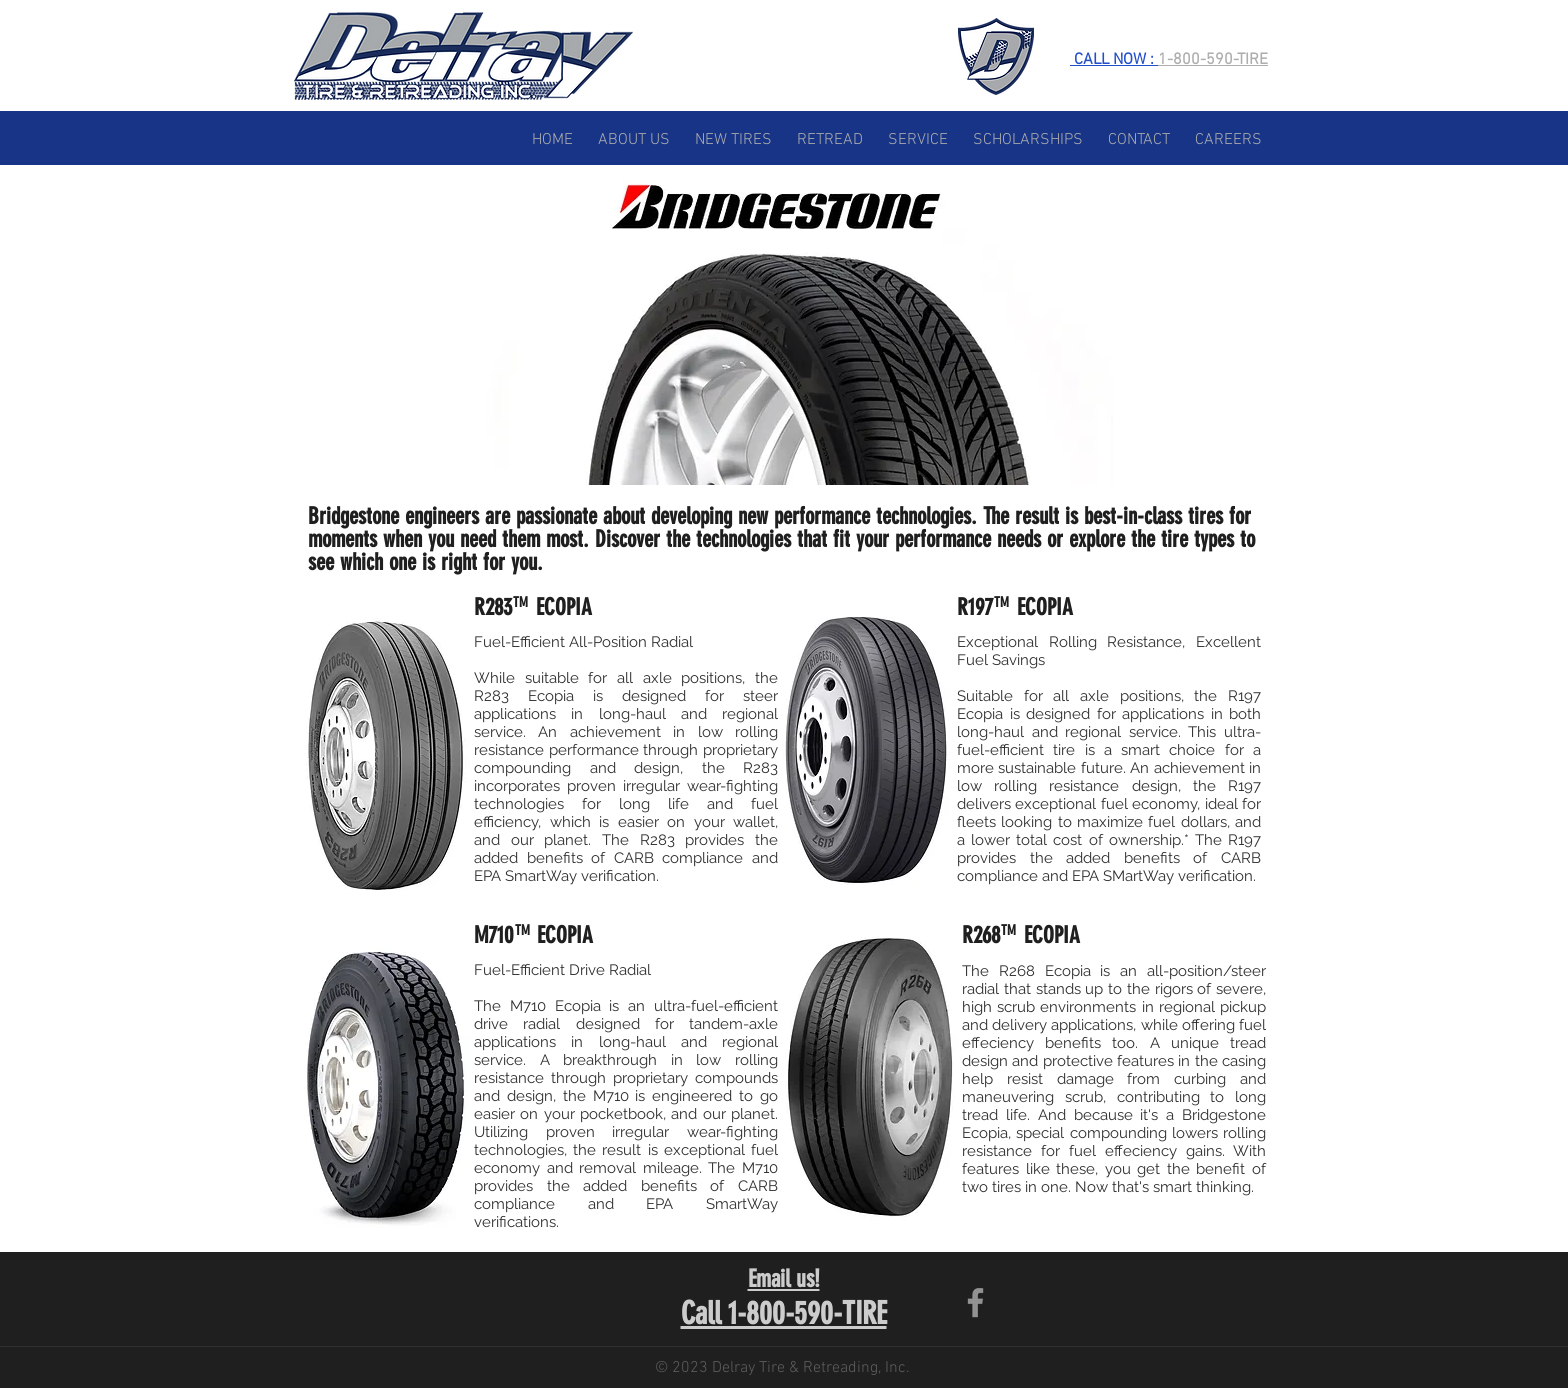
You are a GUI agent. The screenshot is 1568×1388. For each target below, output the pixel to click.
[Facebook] (975, 1302)
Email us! (784, 1279)
